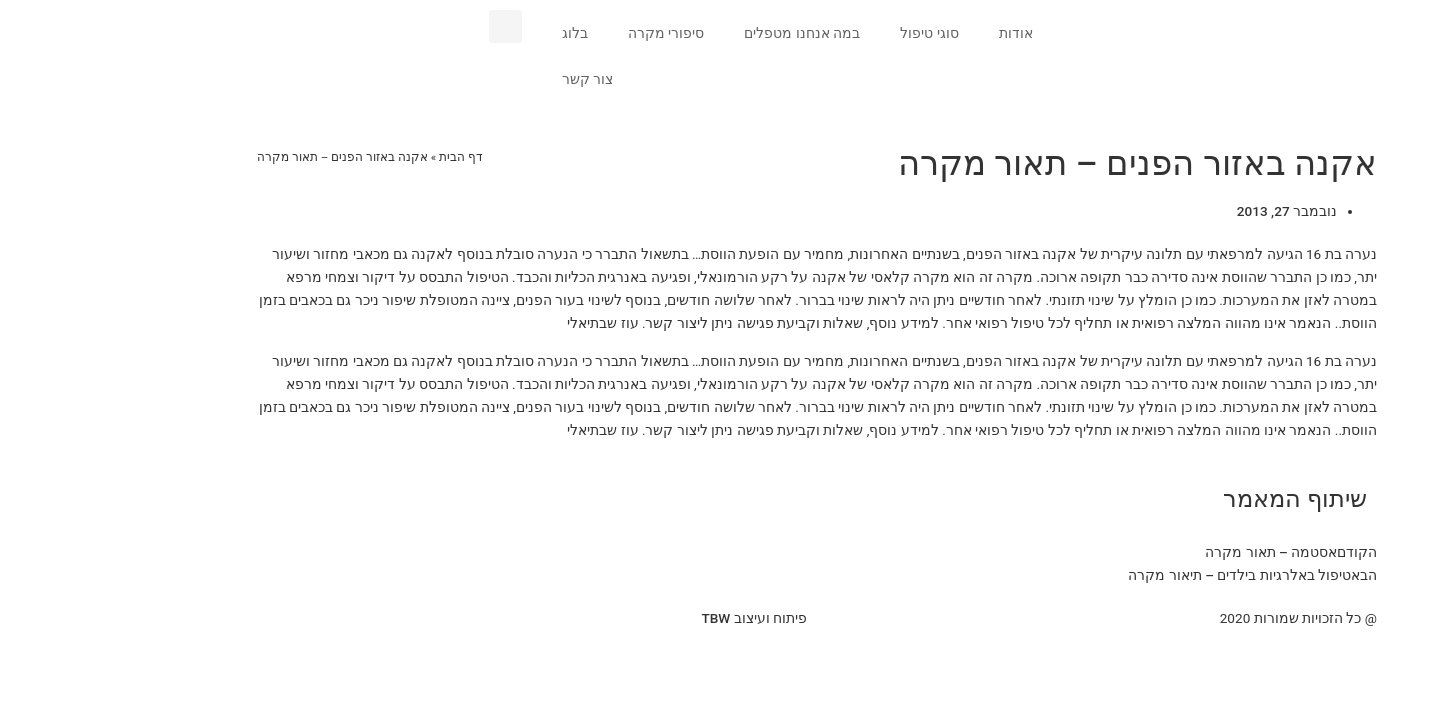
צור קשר (490, 79)
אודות (919, 33)
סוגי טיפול (832, 33)
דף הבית (364, 157)
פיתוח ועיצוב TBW (657, 618)
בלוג (478, 33)
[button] (408, 26)
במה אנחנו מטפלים (705, 33)
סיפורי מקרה (569, 33)
